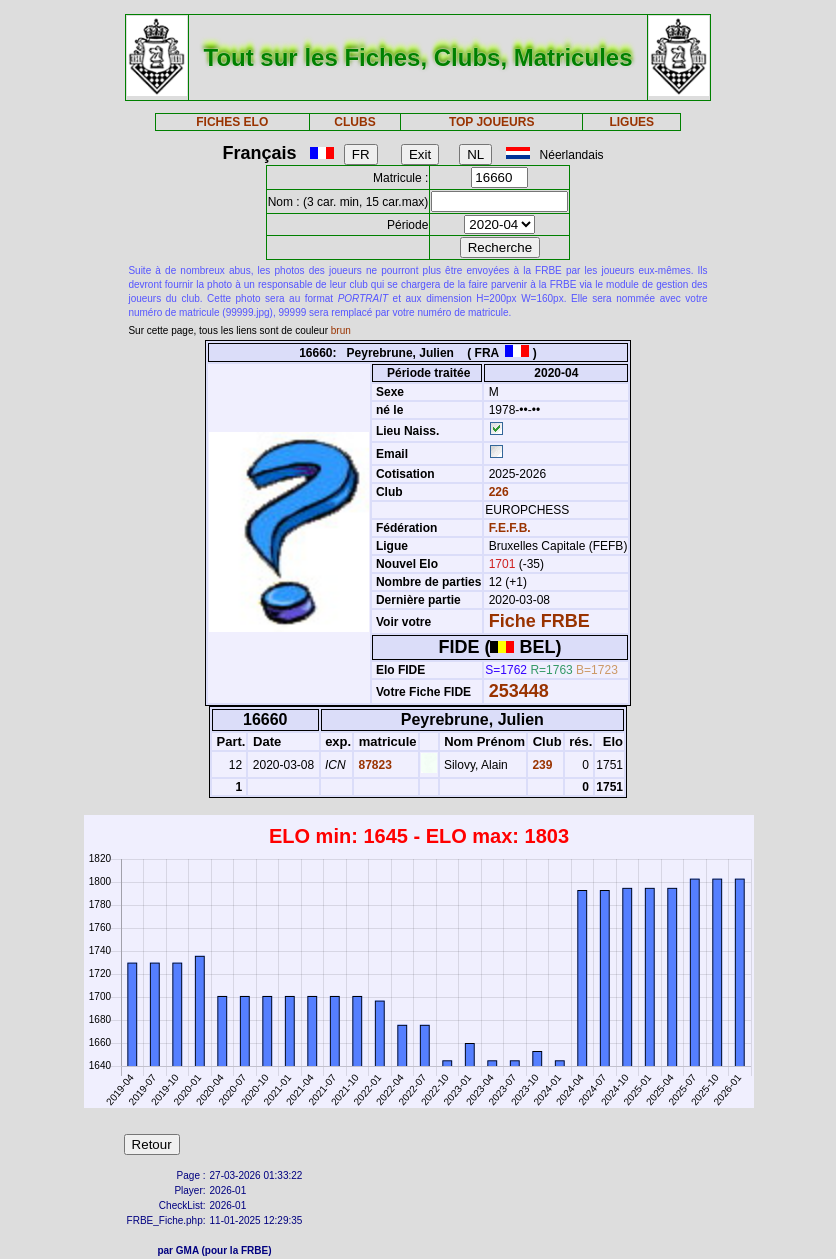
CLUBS (354, 122)
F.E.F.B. (510, 528)
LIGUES (631, 122)
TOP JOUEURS (492, 122)
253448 (519, 691)
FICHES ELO (232, 122)
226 (496, 492)
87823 (373, 765)
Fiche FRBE (539, 621)
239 (540, 765)
